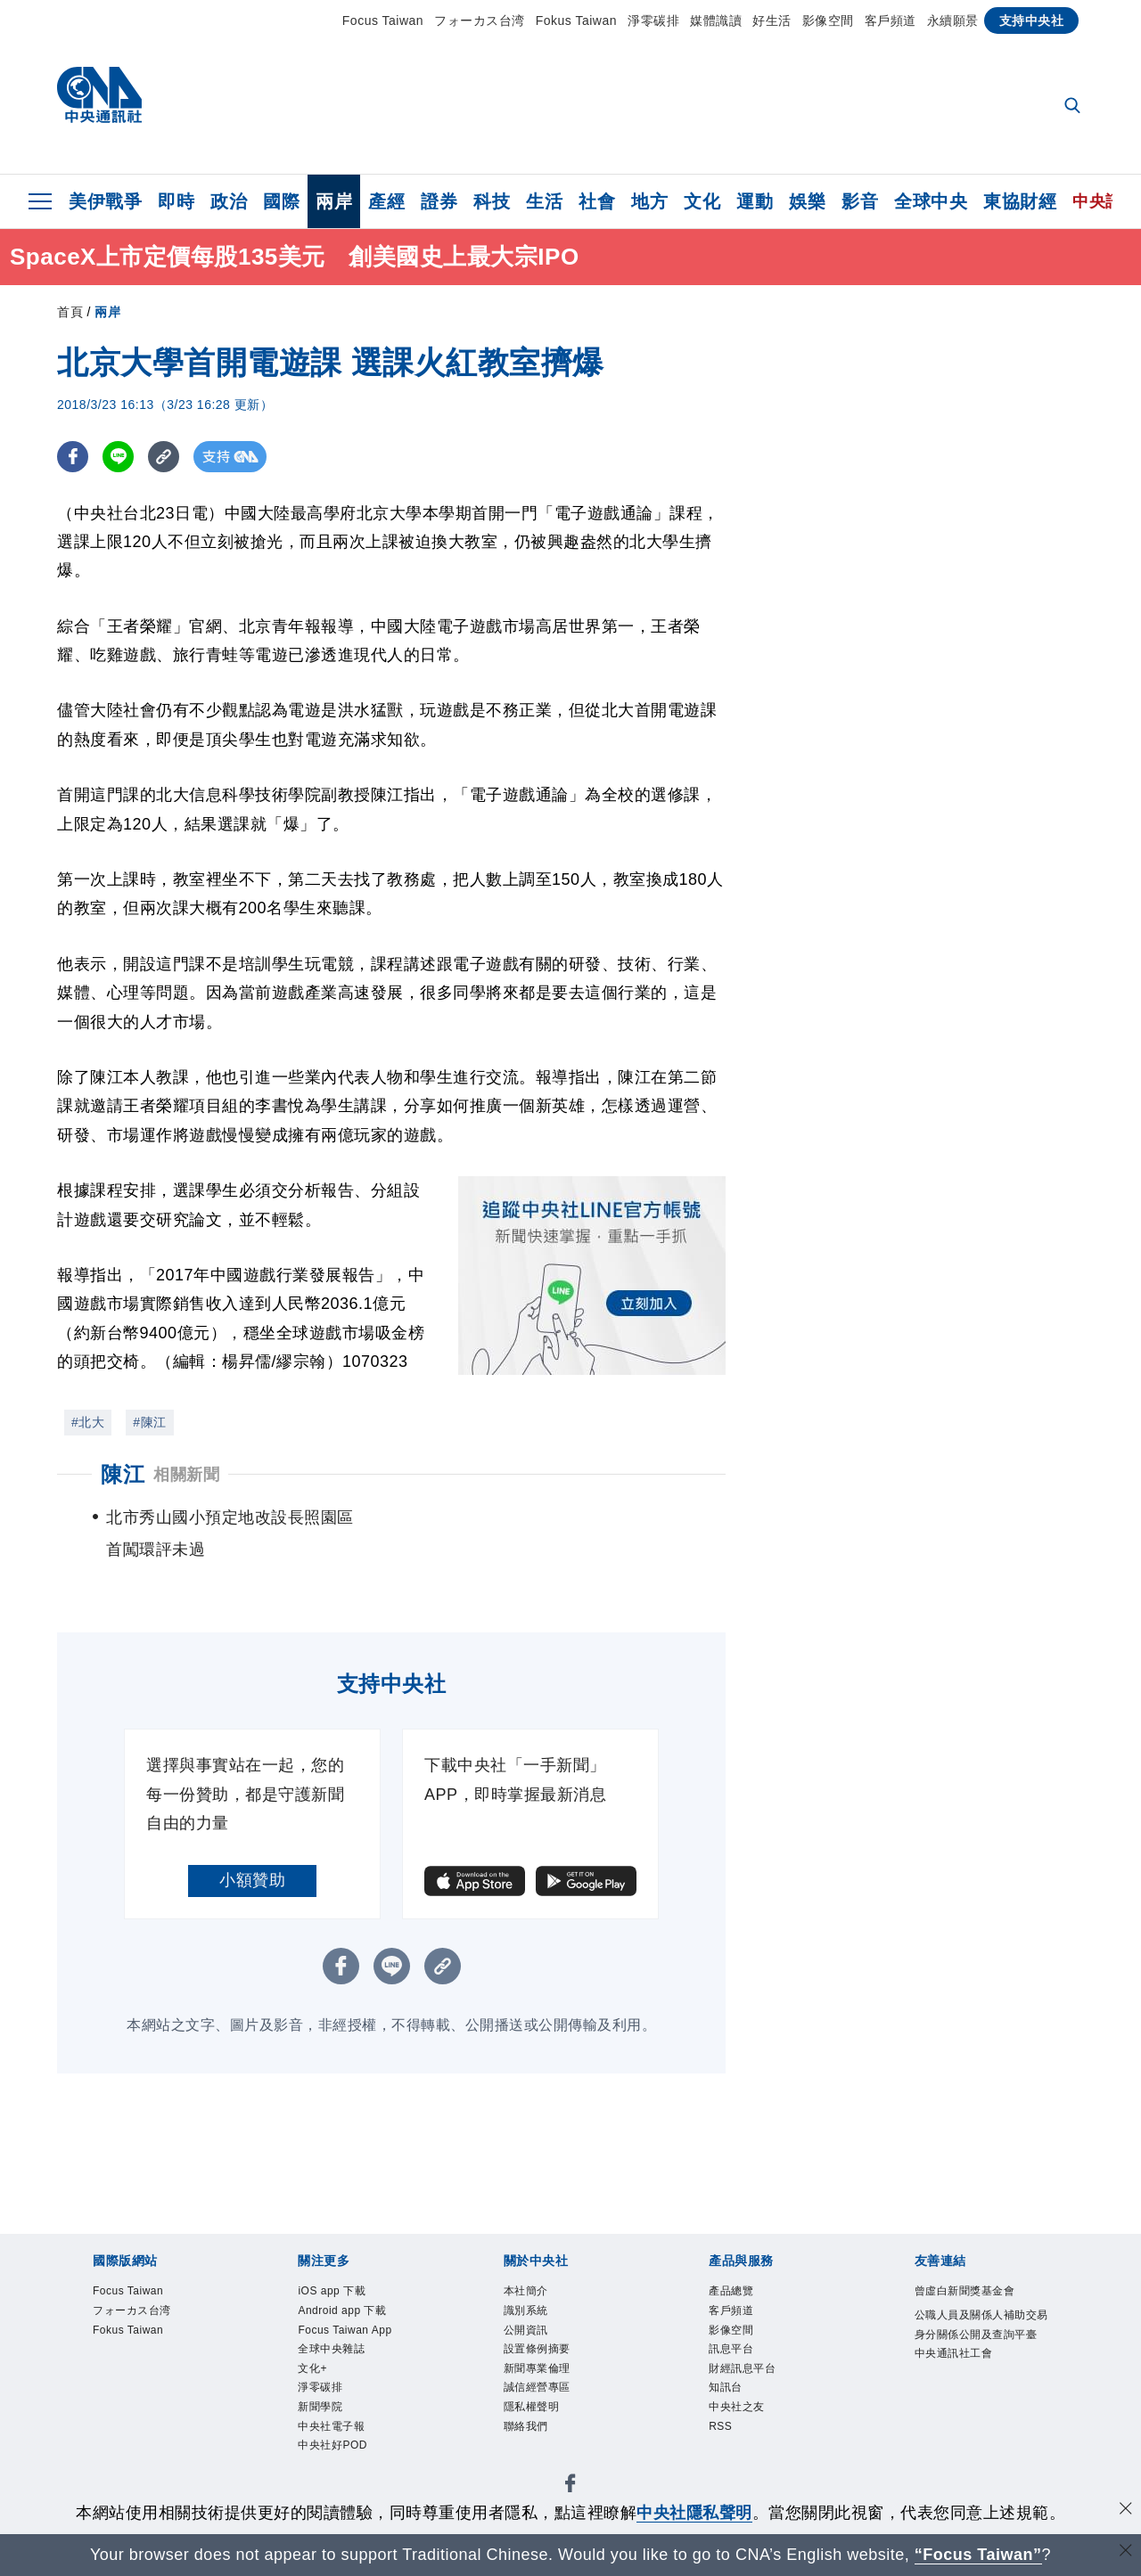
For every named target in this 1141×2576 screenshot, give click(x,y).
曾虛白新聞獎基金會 (981, 2306)
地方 (649, 201)
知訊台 (734, 2414)
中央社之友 (750, 2438)
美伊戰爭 (105, 201)
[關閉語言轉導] (1126, 2552)
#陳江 (149, 1422)
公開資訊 (537, 2342)
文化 (702, 201)
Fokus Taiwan (576, 20)
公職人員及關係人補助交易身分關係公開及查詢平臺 (981, 2366)
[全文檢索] (1074, 107)
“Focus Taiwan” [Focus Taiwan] (978, 2555)
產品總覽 (742, 2293)
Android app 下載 (362, 2318)
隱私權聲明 (545, 2438)
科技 (491, 201)
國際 (281, 201)
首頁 (70, 312)
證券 (439, 201)
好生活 (772, 20)
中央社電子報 (347, 2486)
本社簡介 (537, 2293)
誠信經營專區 (553, 2414)
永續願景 (953, 20)
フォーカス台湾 (479, 20)
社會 (597, 201)
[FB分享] (72, 456)
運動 (754, 201)
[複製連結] (163, 456)
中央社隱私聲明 (694, 2513)
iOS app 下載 (347, 2293)
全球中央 (930, 201)
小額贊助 (252, 1880)
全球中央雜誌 (347, 2390)
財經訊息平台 (758, 2390)
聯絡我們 (537, 2462)
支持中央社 (1031, 20)
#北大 (87, 1422)
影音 (859, 201)
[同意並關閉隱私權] (1126, 2510)
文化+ (319, 2414)
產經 (386, 201)
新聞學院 (331, 2462)
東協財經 (1019, 201)
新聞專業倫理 (553, 2390)
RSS (726, 2462)
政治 (228, 201)
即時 (176, 201)
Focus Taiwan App (349, 2354)
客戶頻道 (890, 20)
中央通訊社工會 (972, 2414)
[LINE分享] (118, 456)
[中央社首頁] (99, 99)
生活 (544, 201)
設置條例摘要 (553, 2366)
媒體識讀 (716, 20)
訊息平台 (742, 2366)
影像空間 (828, 20)
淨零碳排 (653, 20)
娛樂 (807, 201)
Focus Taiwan (382, 20)
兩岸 (334, 201)
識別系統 (537, 2318)
